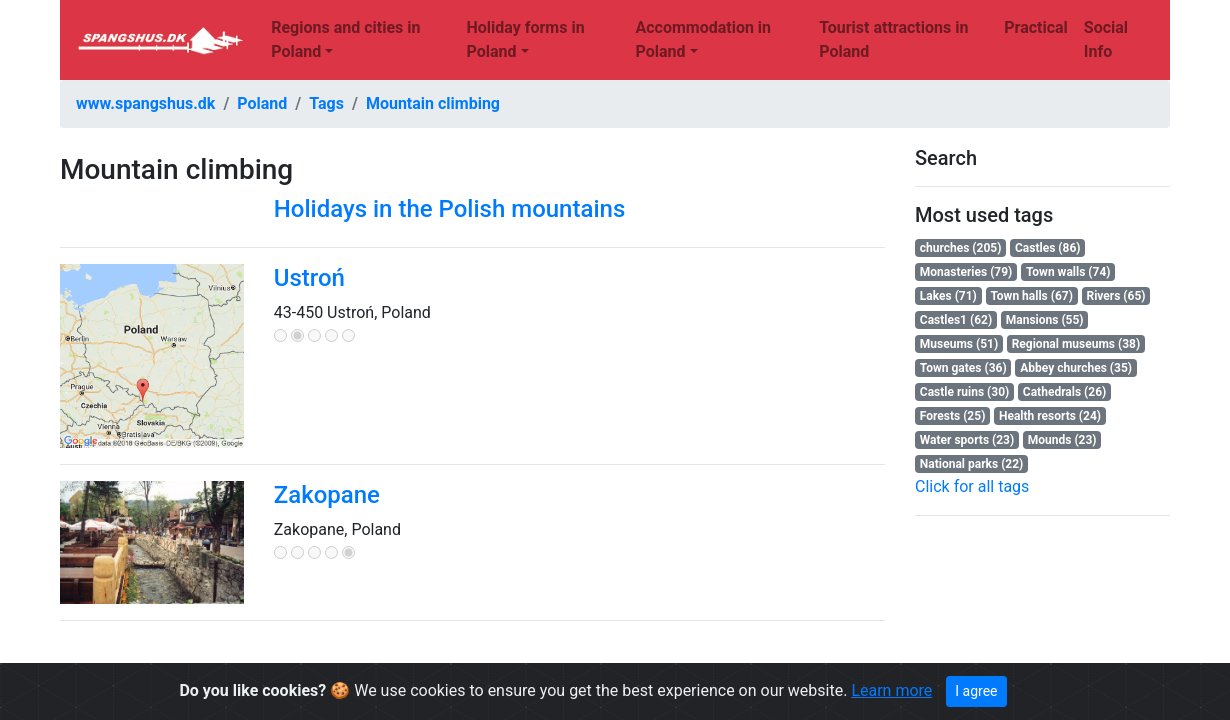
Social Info (1106, 39)
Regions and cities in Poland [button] (345, 39)
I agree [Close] (976, 691)
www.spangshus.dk (145, 103)
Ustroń (309, 278)
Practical (1036, 27)
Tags (326, 103)
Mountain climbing (433, 103)
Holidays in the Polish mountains (449, 209)
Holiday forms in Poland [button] (525, 39)
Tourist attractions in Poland (893, 39)
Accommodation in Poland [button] (703, 39)
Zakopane (327, 495)
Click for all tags (972, 486)
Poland (262, 103)
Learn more (891, 690)
